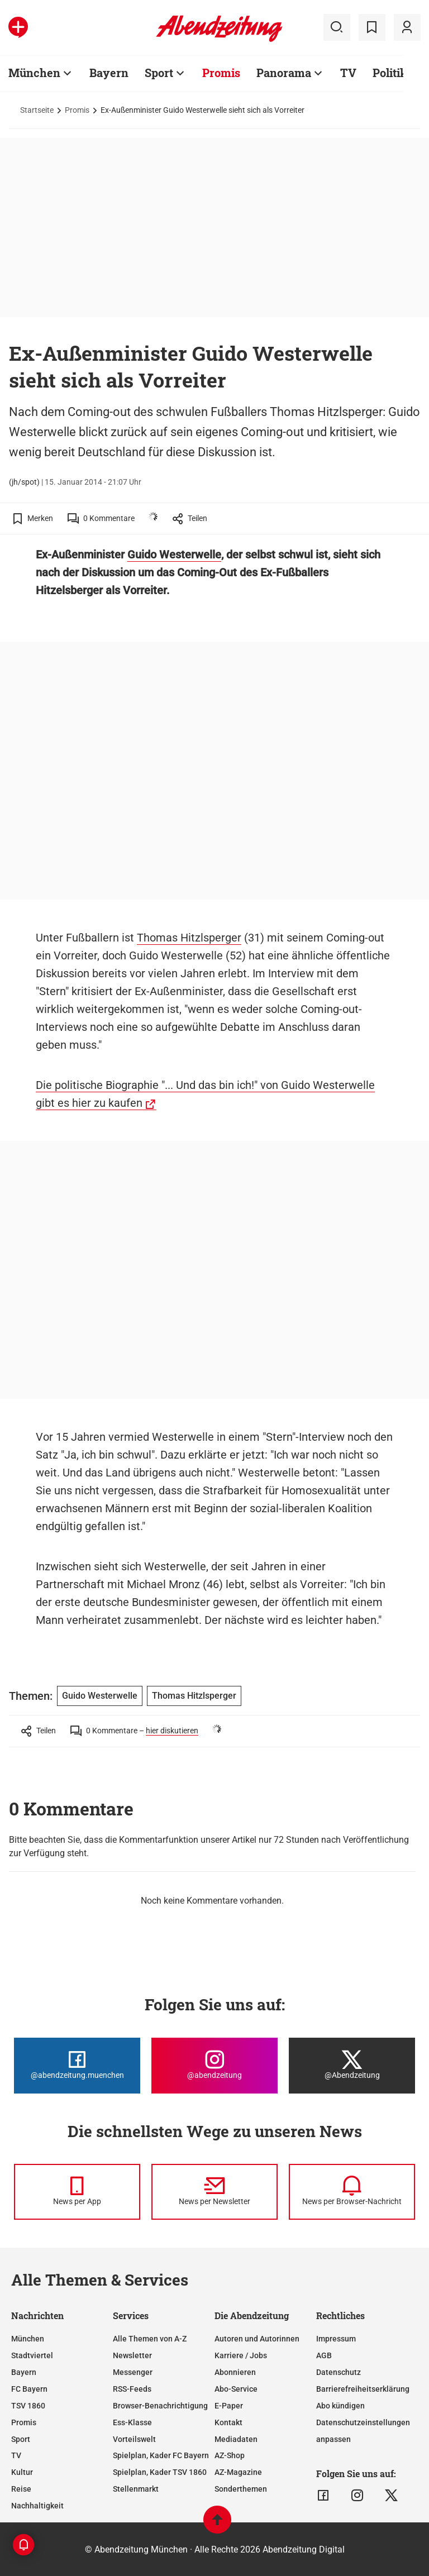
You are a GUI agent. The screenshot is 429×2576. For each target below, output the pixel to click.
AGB (324, 2355)
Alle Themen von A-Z (150, 2338)
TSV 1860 (28, 2405)
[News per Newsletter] (214, 2192)
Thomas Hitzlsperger (189, 937)
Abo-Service (236, 2388)
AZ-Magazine (238, 2472)
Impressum (336, 2338)
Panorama (283, 72)
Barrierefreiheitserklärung (362, 2388)
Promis (221, 72)
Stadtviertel (32, 2355)
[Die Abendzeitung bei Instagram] (214, 2066)
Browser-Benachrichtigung (160, 2405)
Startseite (37, 110)
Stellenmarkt (136, 2488)
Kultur (22, 2472)
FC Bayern (29, 2388)
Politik (390, 72)
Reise (21, 2488)
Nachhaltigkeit (37, 2505)
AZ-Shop (229, 2455)
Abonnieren (235, 2372)
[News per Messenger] (77, 2192)
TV (348, 72)
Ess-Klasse (132, 2422)
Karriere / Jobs (240, 2355)
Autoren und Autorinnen (256, 2338)
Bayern (108, 72)
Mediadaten (236, 2439)
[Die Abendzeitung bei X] (352, 2066)
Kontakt (228, 2422)
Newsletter (132, 2355)
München (34, 72)
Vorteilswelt (134, 2439)
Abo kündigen (340, 2405)
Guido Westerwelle (174, 554)
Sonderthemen (240, 2488)
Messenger (132, 2372)
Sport (159, 72)
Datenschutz (338, 2372)
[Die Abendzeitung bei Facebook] (77, 2066)
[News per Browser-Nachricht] (352, 2192)
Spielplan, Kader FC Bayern (161, 2455)
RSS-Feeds (132, 2388)
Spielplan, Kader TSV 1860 (160, 2472)
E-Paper (228, 2405)
